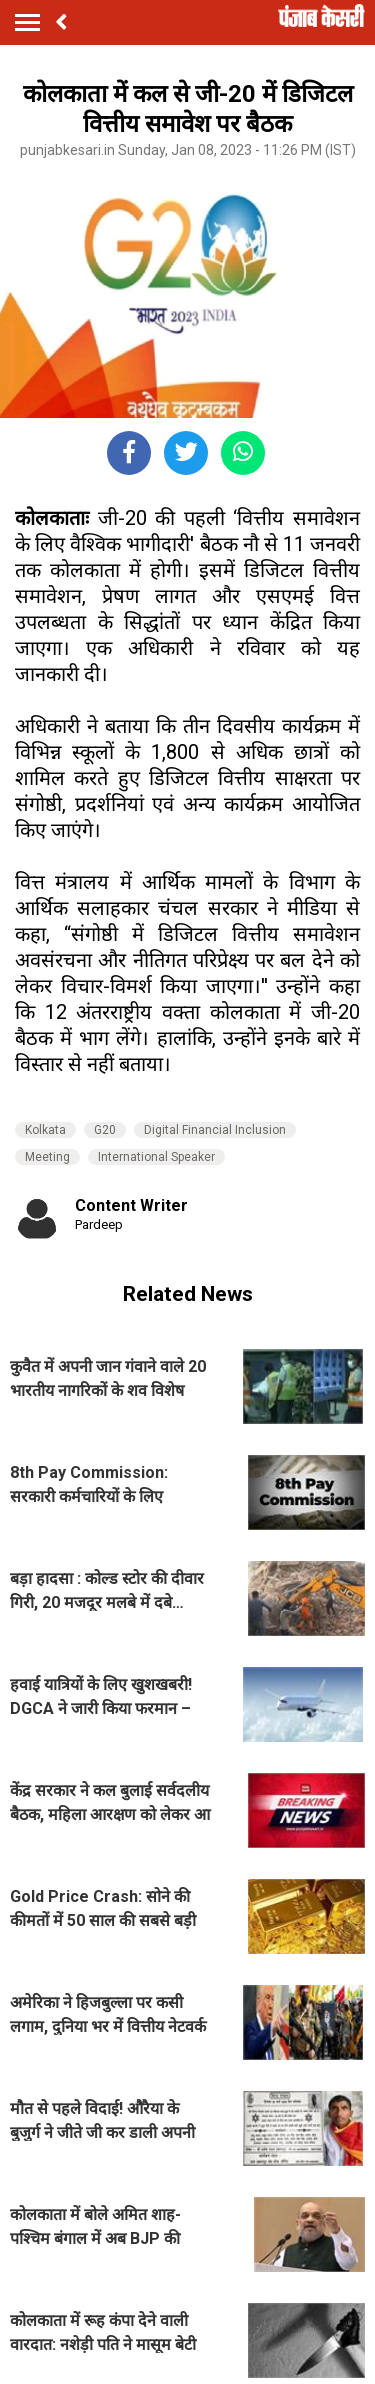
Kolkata (45, 1130)
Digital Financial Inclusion (215, 1130)
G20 (105, 1130)
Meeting (47, 1157)
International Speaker (156, 1157)
